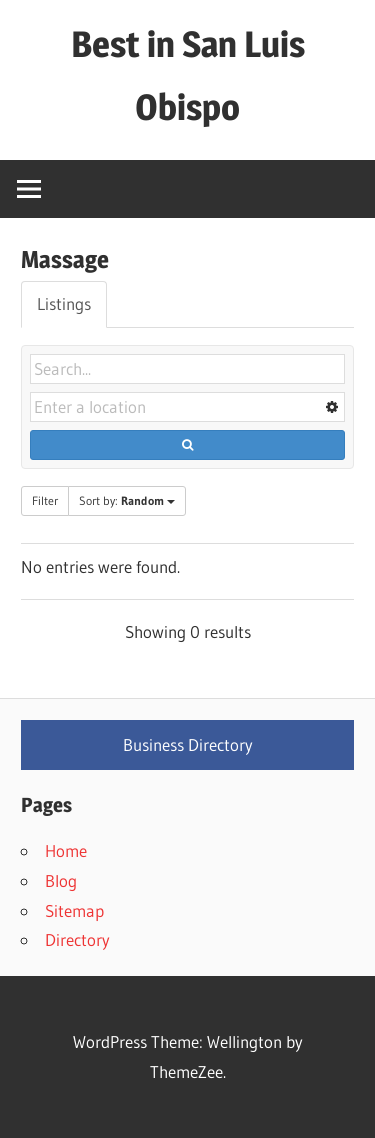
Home (66, 850)
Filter (45, 500)
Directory (77, 939)
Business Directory (188, 744)
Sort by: (127, 500)
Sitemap (74, 910)
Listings (64, 303)
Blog (61, 880)
